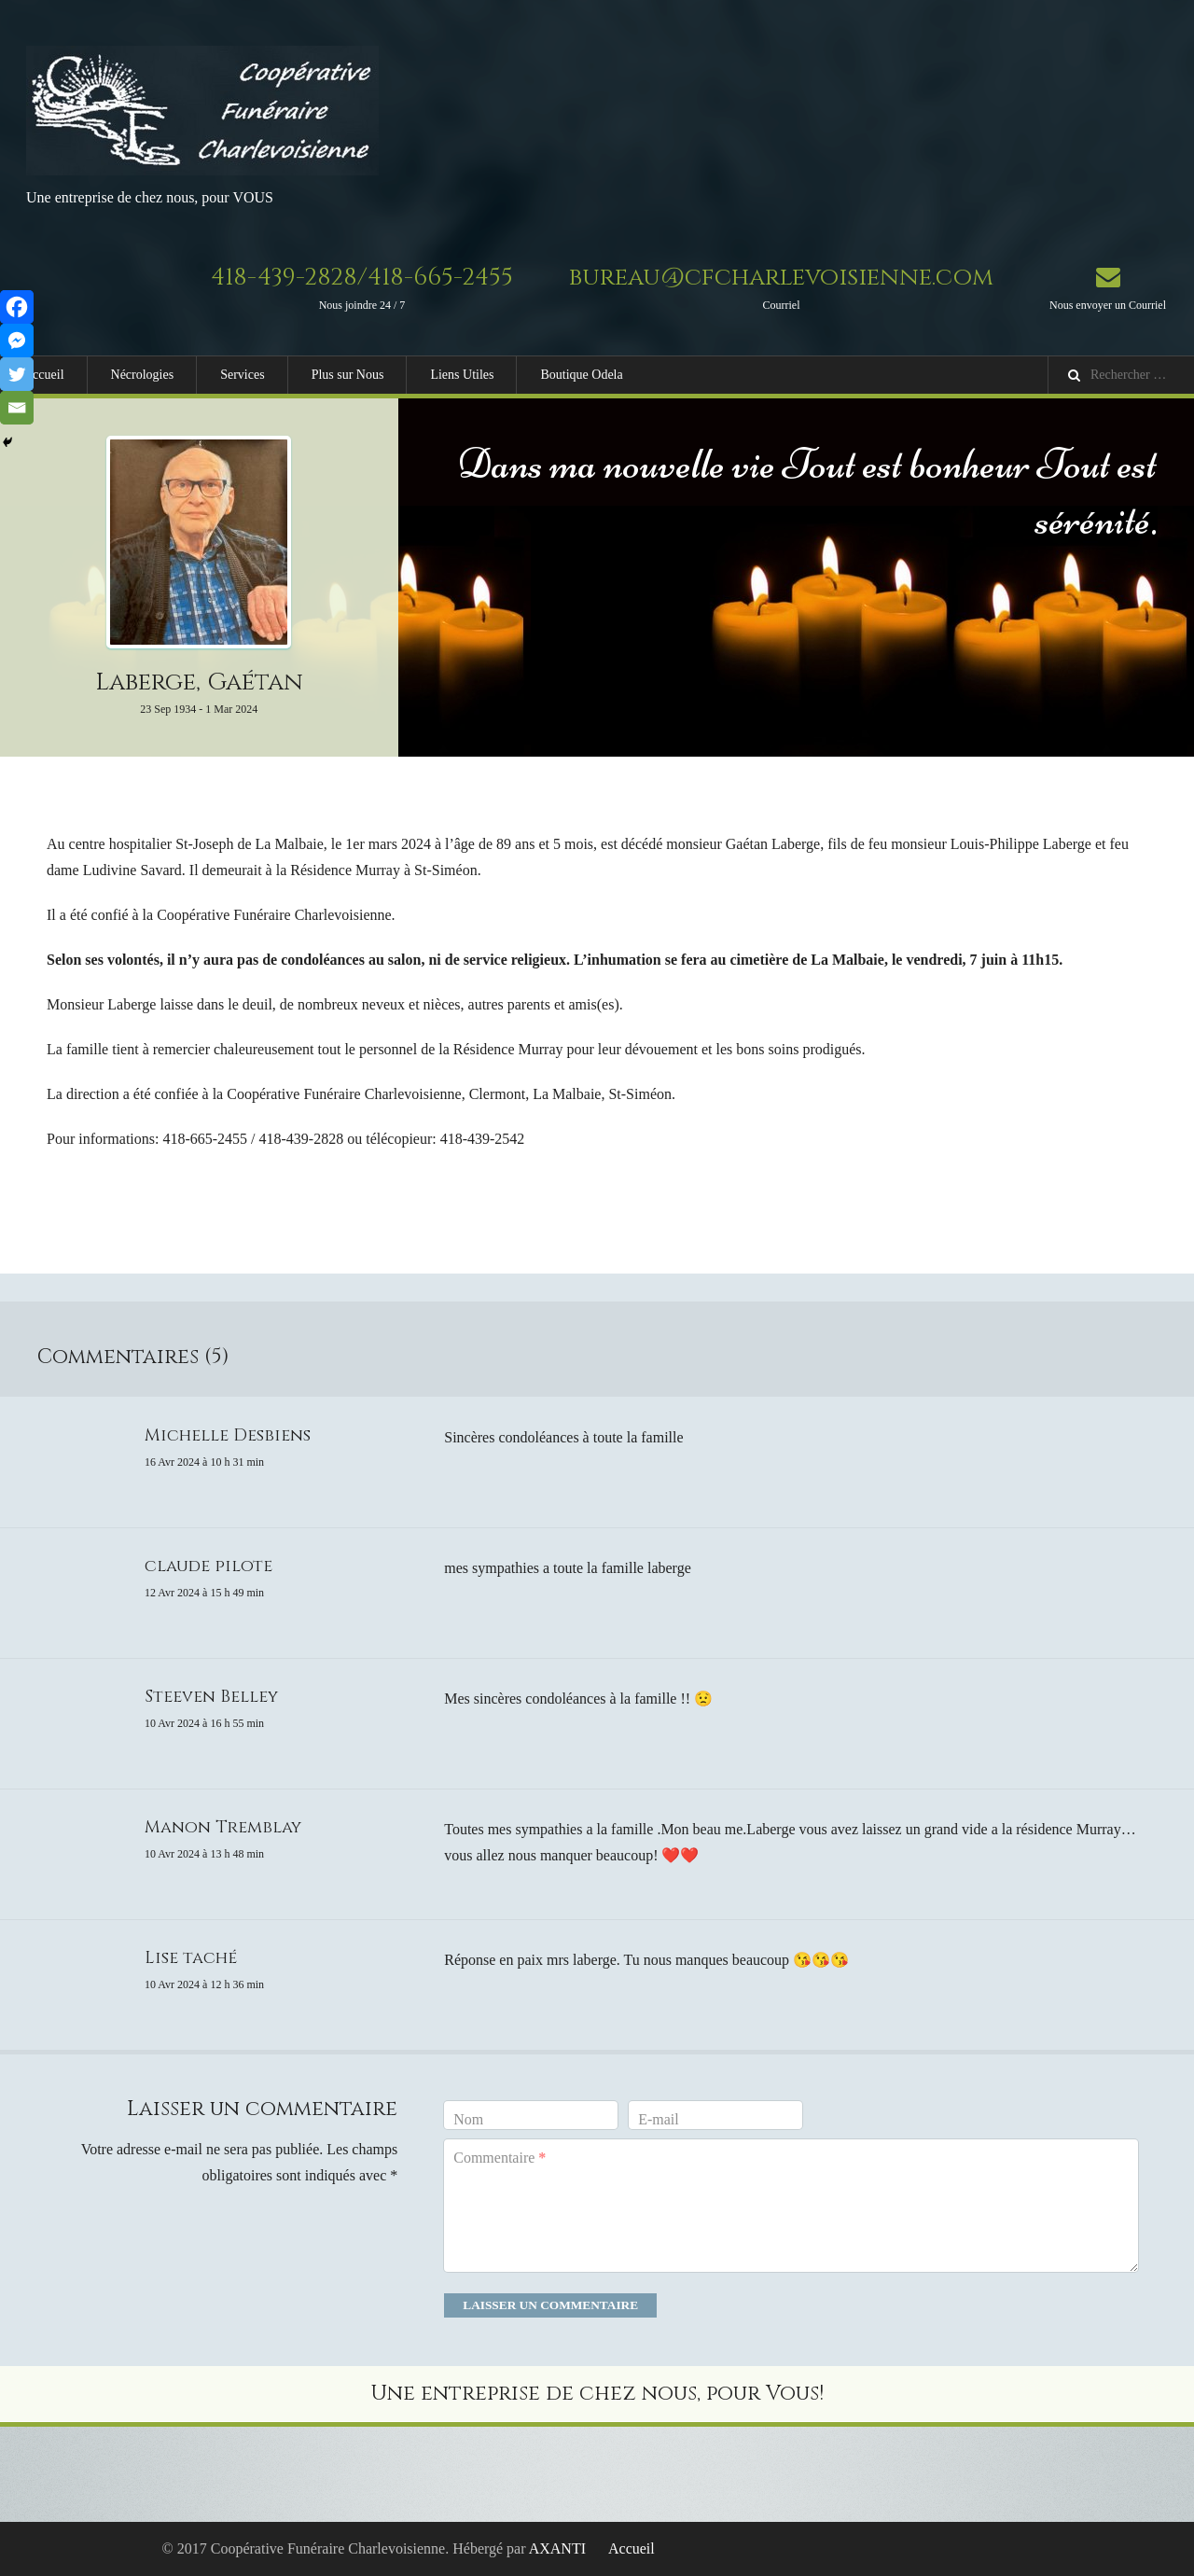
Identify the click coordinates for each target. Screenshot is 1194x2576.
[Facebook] (17, 307)
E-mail (658, 2119)
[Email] (17, 408)
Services (242, 375)
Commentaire (499, 2157)
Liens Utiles (461, 375)
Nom (468, 2119)
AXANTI (557, 2548)
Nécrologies (142, 375)
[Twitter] (17, 374)
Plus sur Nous (348, 375)
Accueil (43, 375)
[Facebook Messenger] (17, 340)
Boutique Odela (581, 375)
